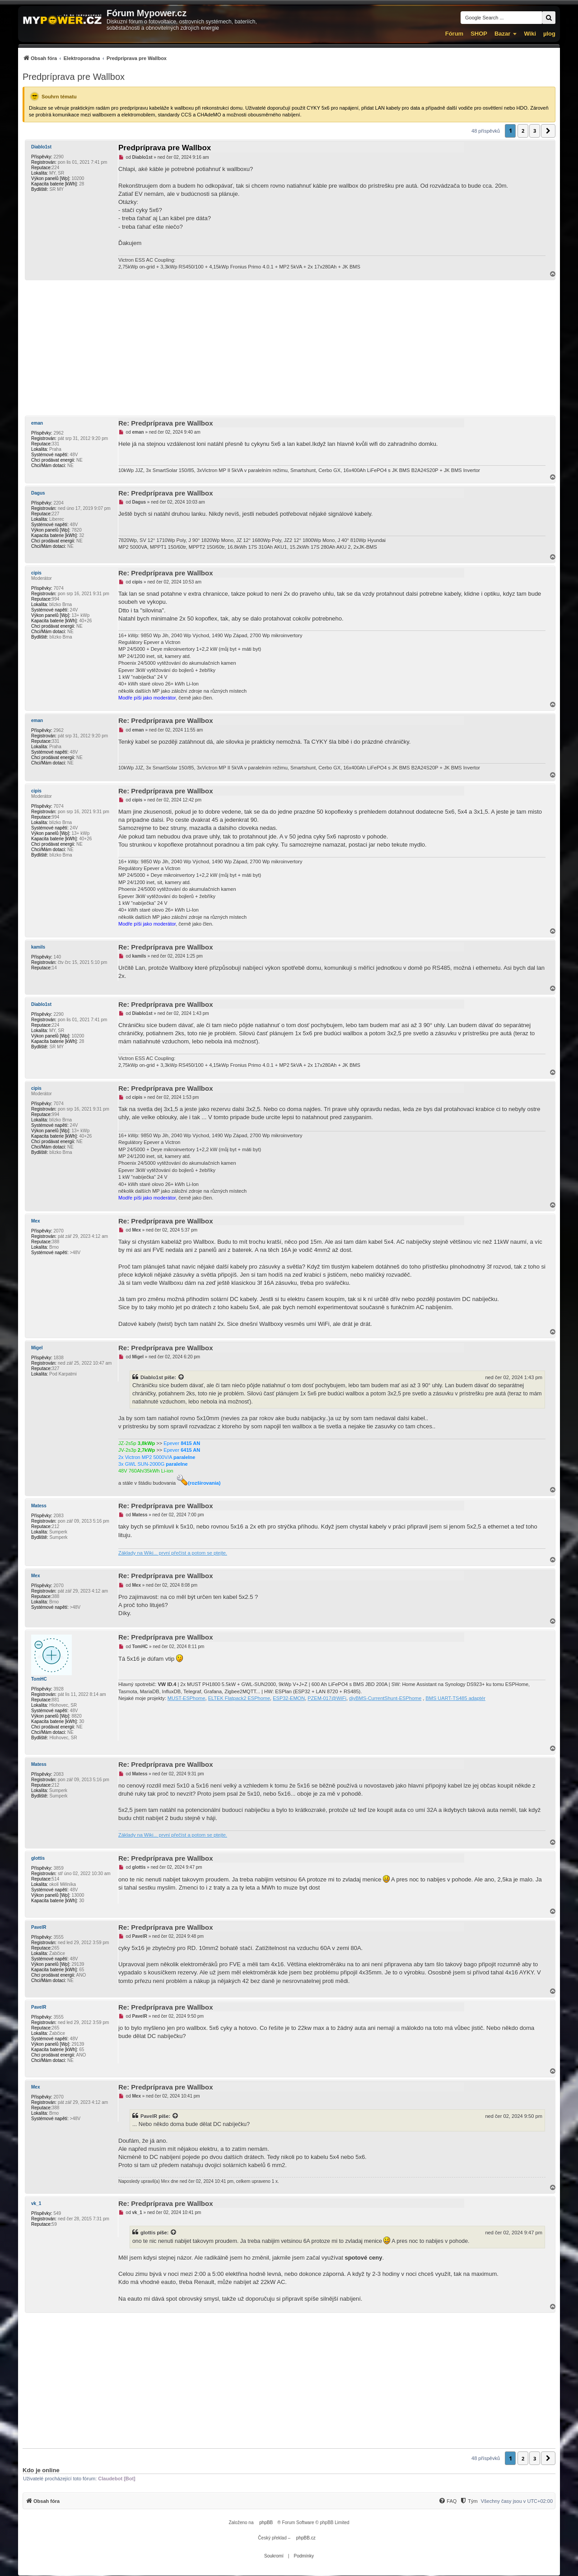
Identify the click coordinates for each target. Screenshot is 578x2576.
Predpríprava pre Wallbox (74, 77)
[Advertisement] (289, 348)
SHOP (479, 33)
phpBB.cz (306, 2537)
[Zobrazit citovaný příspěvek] (181, 1377)
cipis (36, 572)
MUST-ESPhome (186, 1698)
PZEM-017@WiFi (327, 1698)
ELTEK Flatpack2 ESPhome (239, 1698)
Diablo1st (41, 146)
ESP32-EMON (289, 1698)
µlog (549, 33)
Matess (39, 1505)
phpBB (266, 2522)
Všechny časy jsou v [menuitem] (517, 2501)
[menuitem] (95, 58)
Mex (35, 1221)
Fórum (454, 33)
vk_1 (36, 2203)
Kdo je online (41, 2470)
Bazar (502, 33)
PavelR (38, 1927)
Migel (37, 1347)
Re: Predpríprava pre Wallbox (165, 423)
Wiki (530, 33)
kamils (38, 947)
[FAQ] (447, 2501)
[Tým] (468, 2501)
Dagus (38, 493)
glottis (38, 1858)
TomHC (39, 1679)
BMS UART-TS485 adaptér (455, 1698)
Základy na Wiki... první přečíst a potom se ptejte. (172, 1553)
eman (37, 423)
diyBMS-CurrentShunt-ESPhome (385, 1698)
